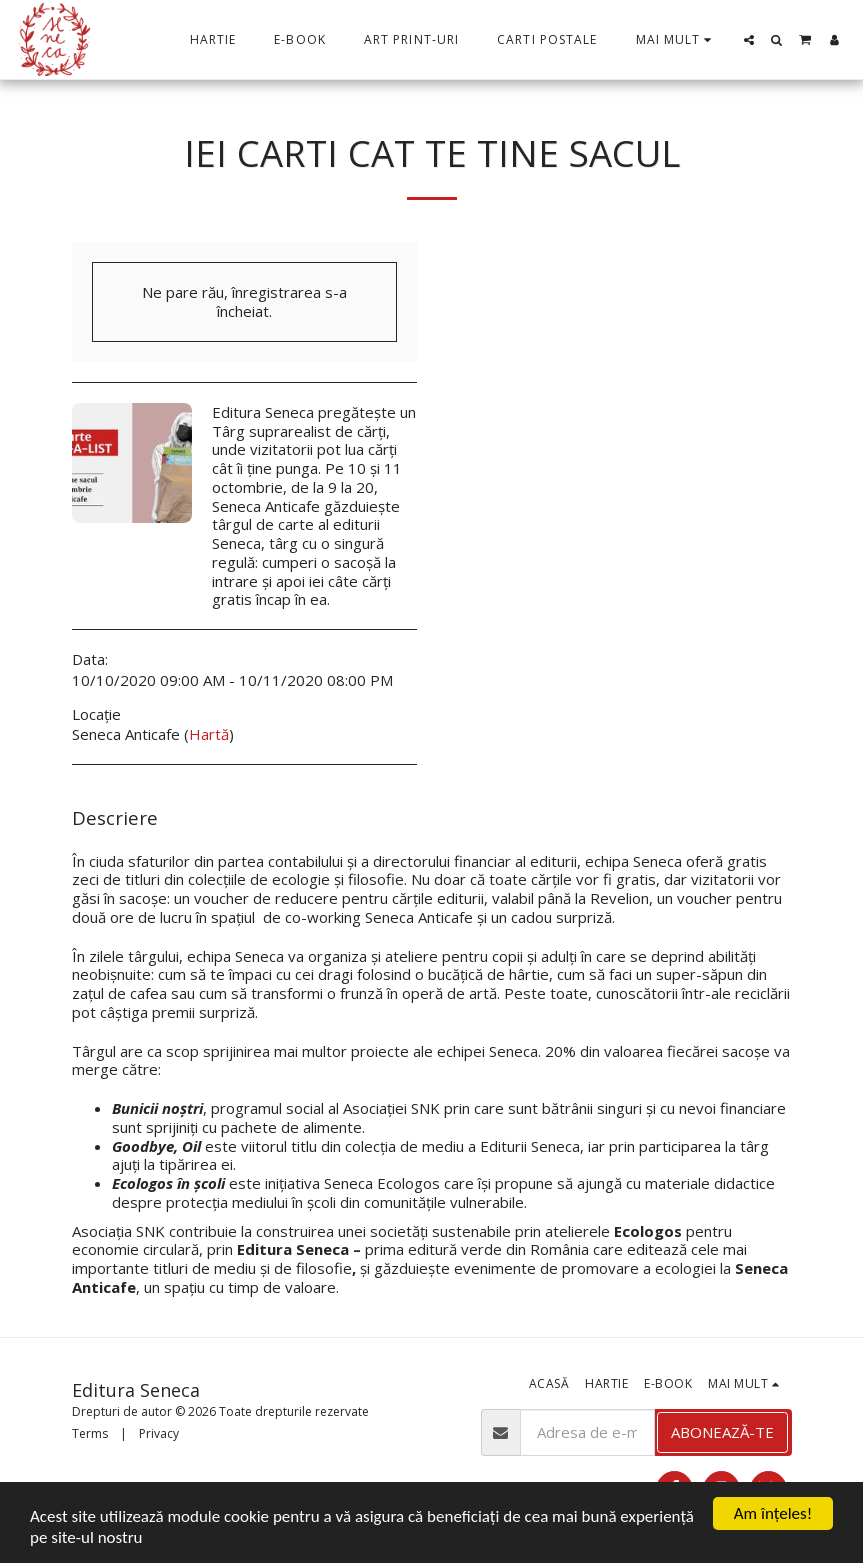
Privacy (159, 1433)
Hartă (209, 734)
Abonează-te (722, 1432)
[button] (749, 40)
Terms (90, 1433)
